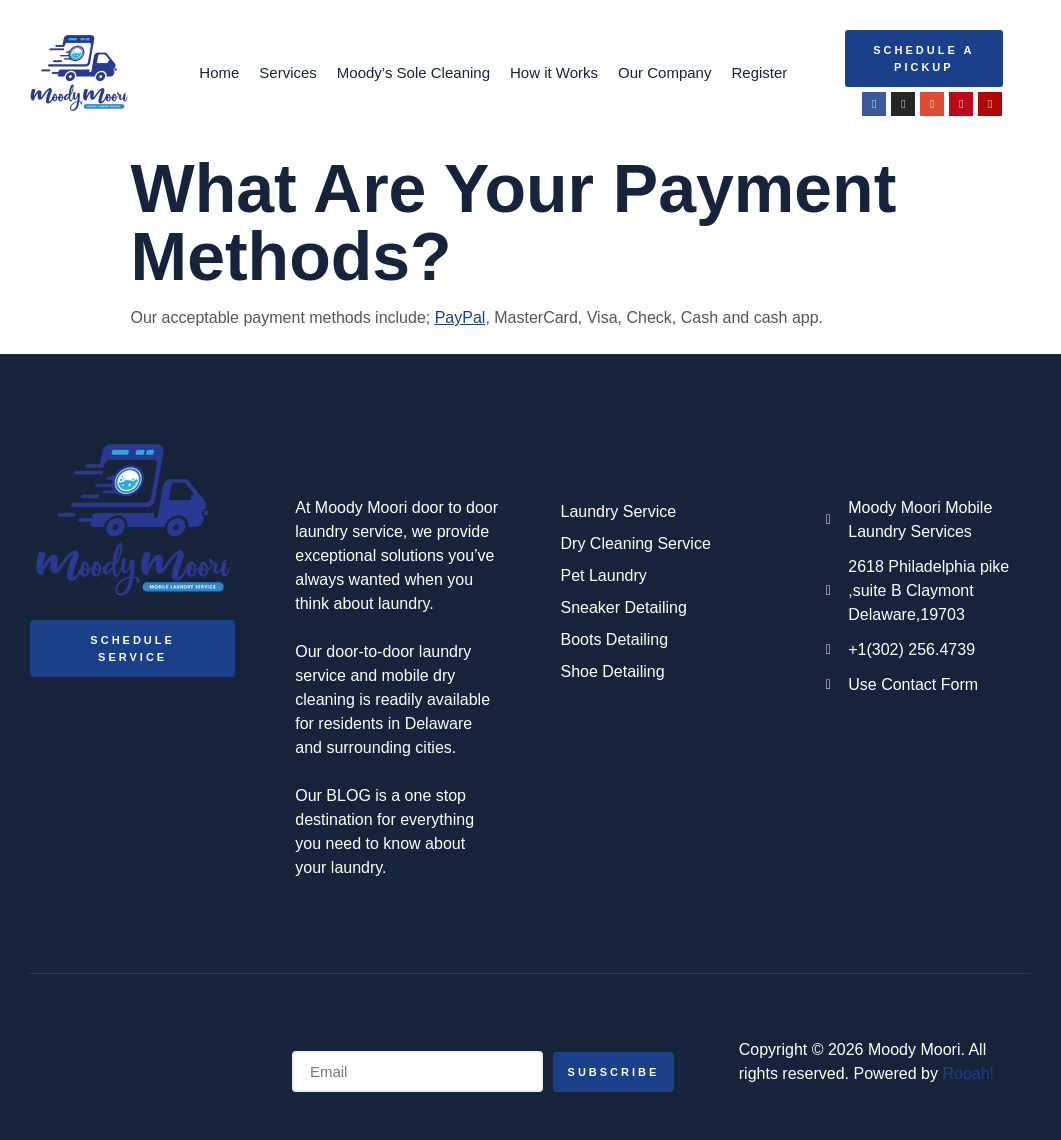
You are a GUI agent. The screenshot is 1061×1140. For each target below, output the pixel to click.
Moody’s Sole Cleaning (413, 72)
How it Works (554, 72)
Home (219, 72)
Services (288, 72)
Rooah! (968, 1073)
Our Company (664, 72)
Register (759, 72)
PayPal (460, 317)
